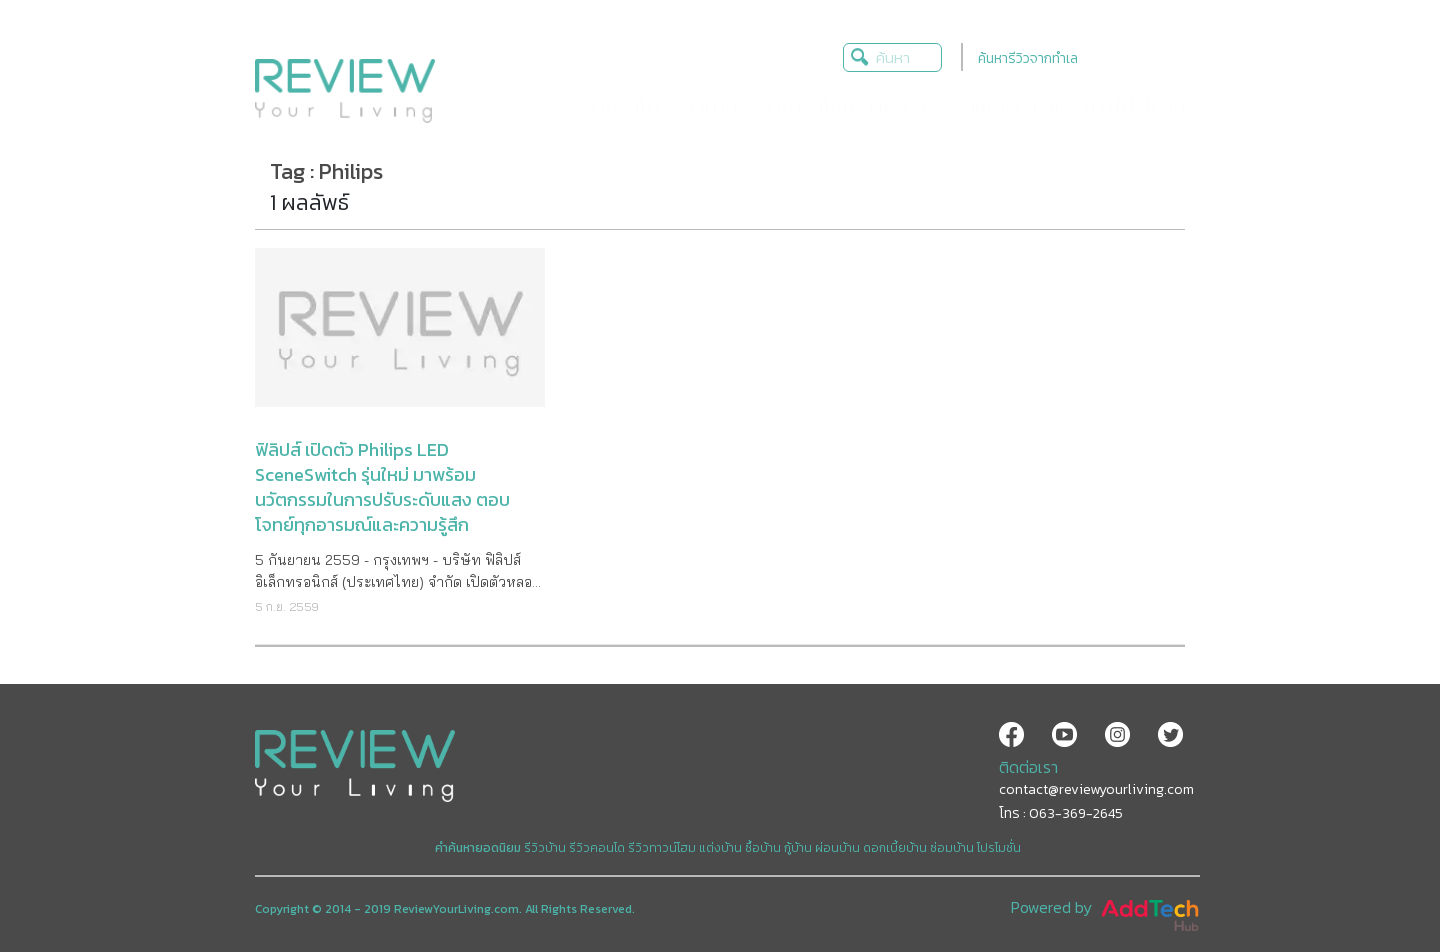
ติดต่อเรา (1028, 767)
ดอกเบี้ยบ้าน (895, 848)
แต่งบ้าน (720, 848)
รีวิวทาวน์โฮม (662, 848)
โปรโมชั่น (999, 848)
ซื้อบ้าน (763, 848)
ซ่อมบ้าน (952, 848)
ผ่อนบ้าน (837, 848)
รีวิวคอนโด (597, 848)
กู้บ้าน (798, 848)
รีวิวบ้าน (545, 848)
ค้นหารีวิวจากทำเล (1028, 58)
